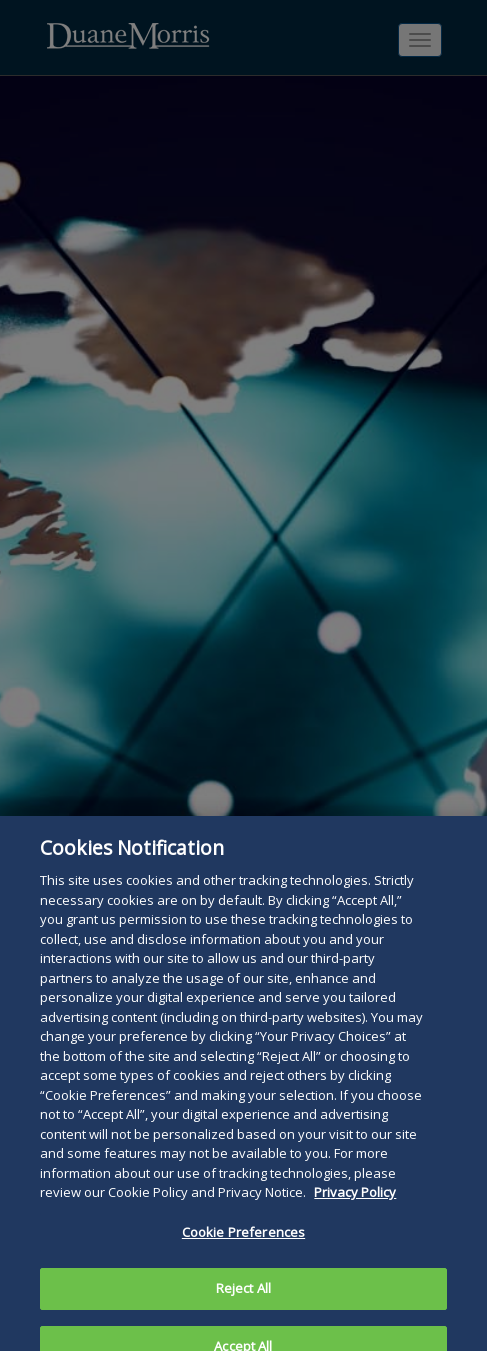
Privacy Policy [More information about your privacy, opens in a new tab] (355, 1200)
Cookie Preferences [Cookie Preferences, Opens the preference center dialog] (243, 1240)
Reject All (243, 1296)
